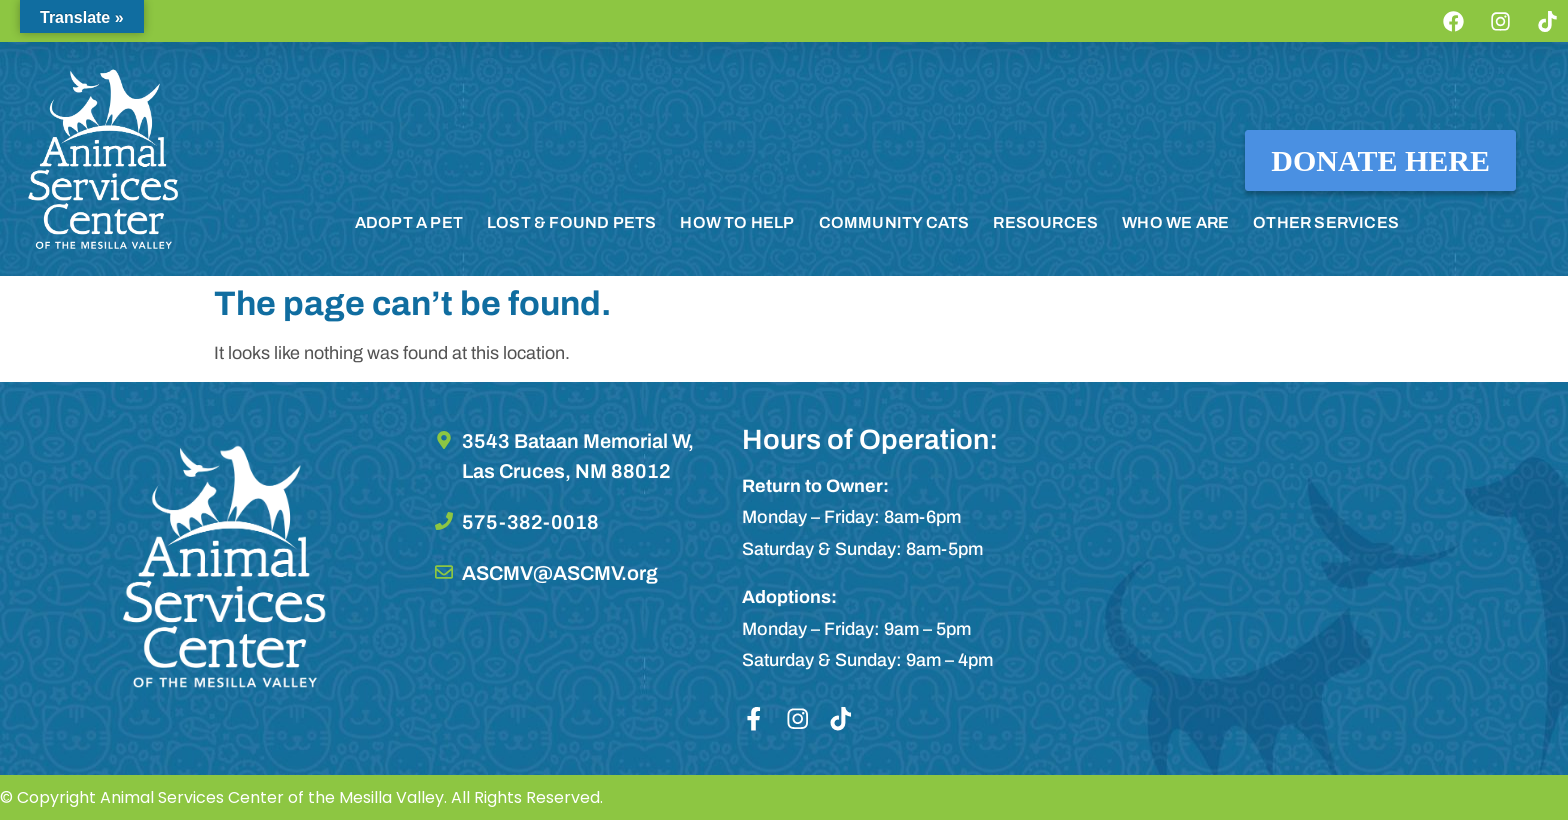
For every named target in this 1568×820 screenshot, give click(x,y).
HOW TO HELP (737, 222)
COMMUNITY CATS (894, 222)
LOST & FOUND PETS (571, 222)
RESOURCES (1045, 222)
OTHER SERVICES (1326, 222)
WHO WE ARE (1175, 222)
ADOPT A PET (409, 222)
